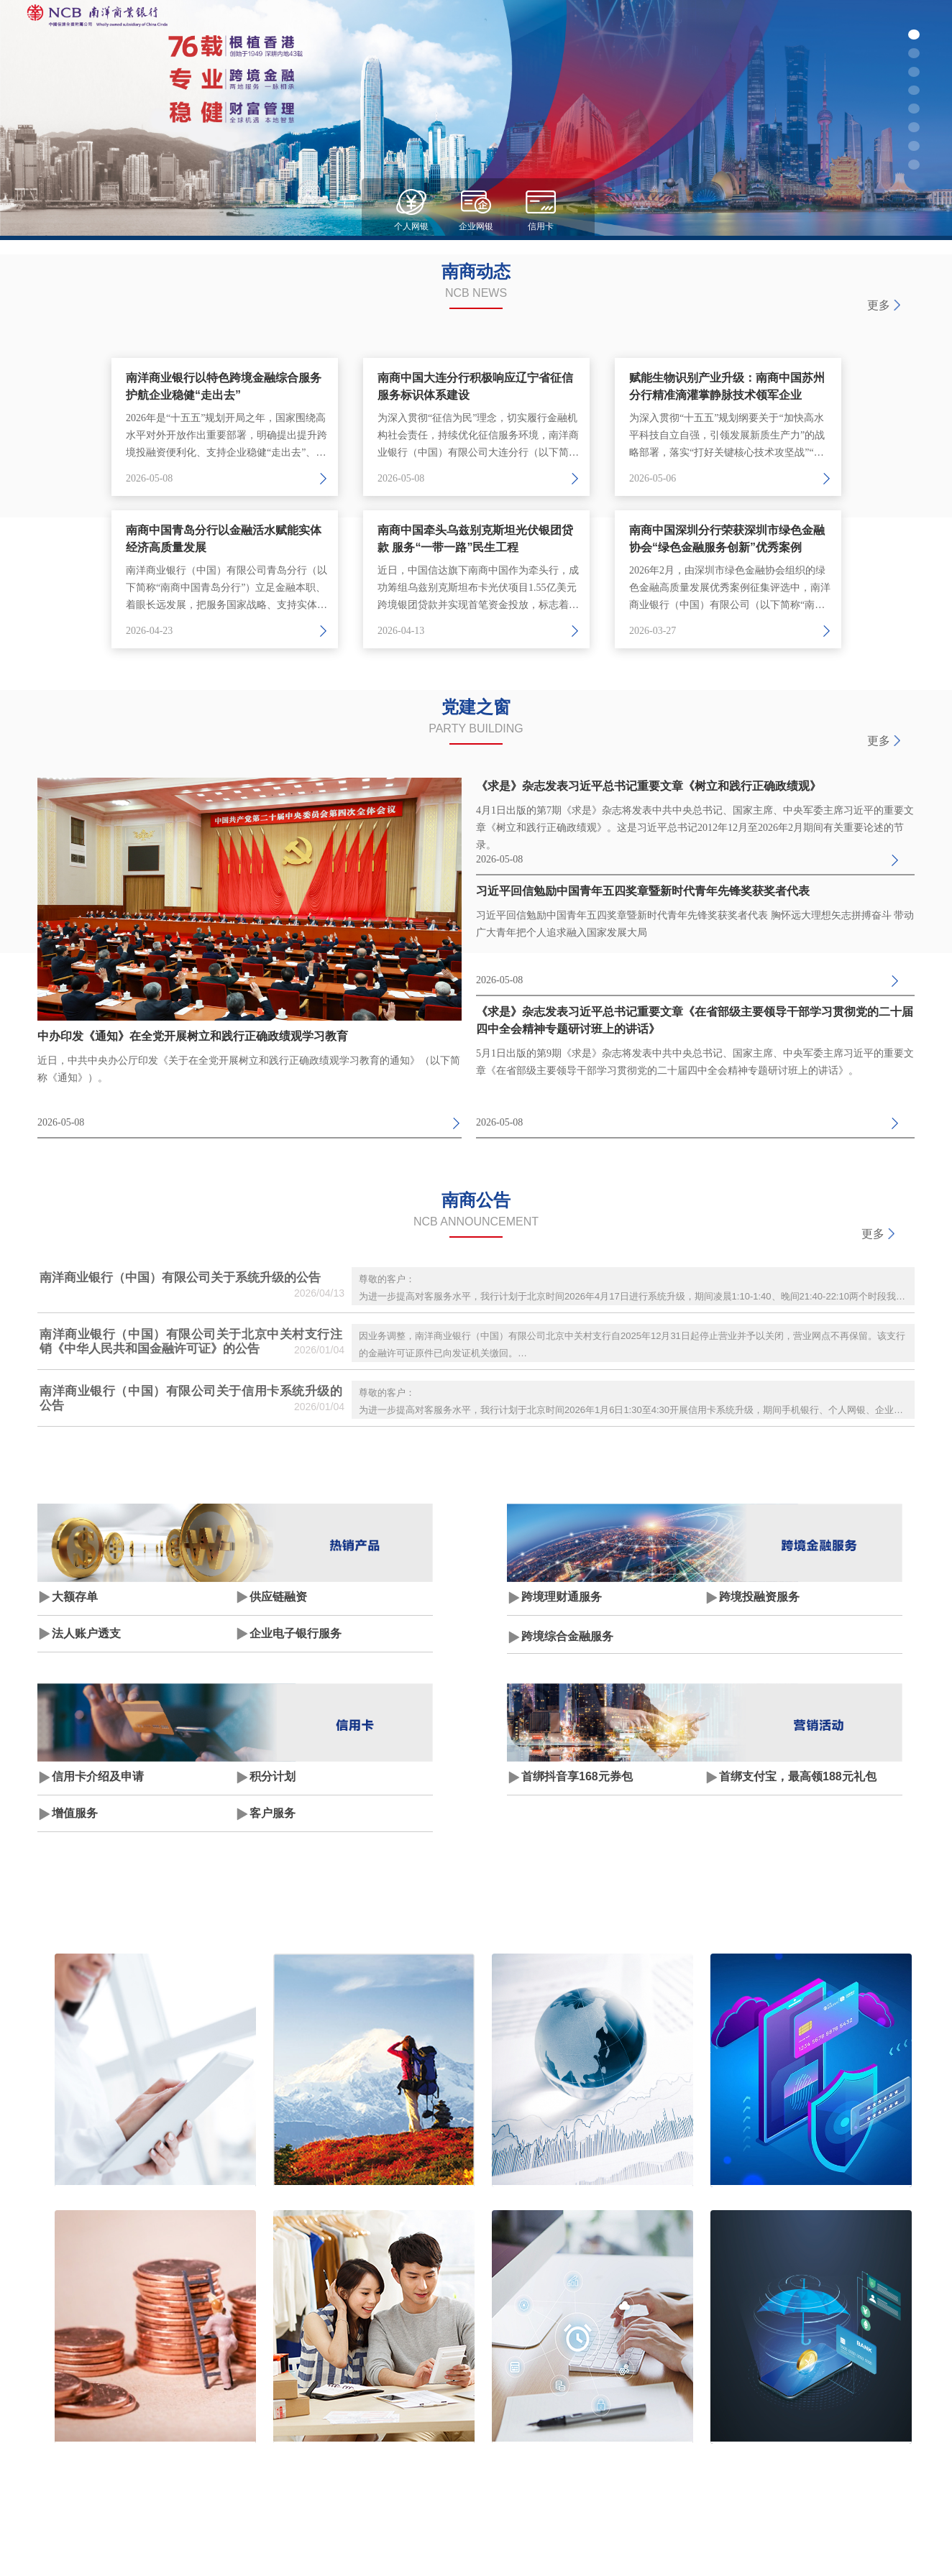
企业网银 (476, 226)
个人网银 (411, 226)
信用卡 (541, 226)
